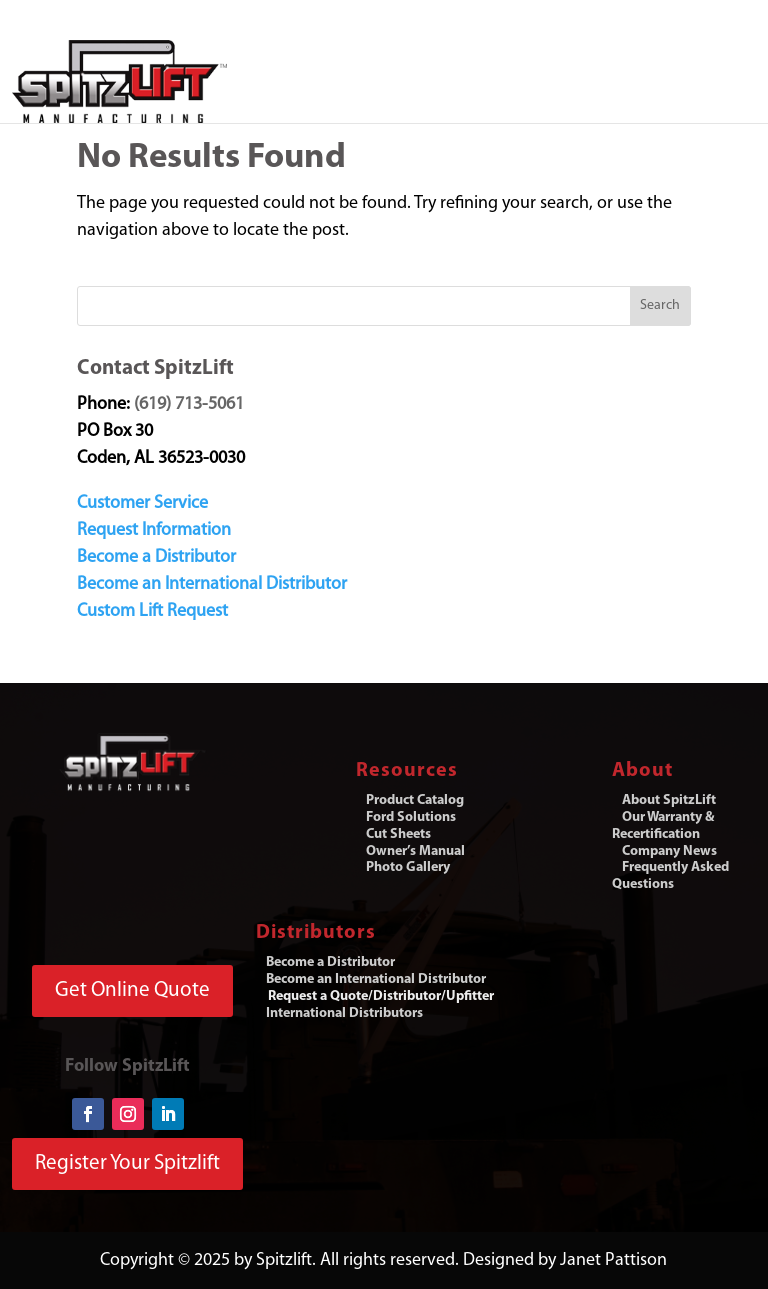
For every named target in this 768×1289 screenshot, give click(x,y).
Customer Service (142, 503)
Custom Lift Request (152, 611)
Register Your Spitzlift (127, 1163)
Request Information (154, 530)
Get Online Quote (132, 990)
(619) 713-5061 (189, 404)
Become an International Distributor (212, 584)
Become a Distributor (156, 557)
